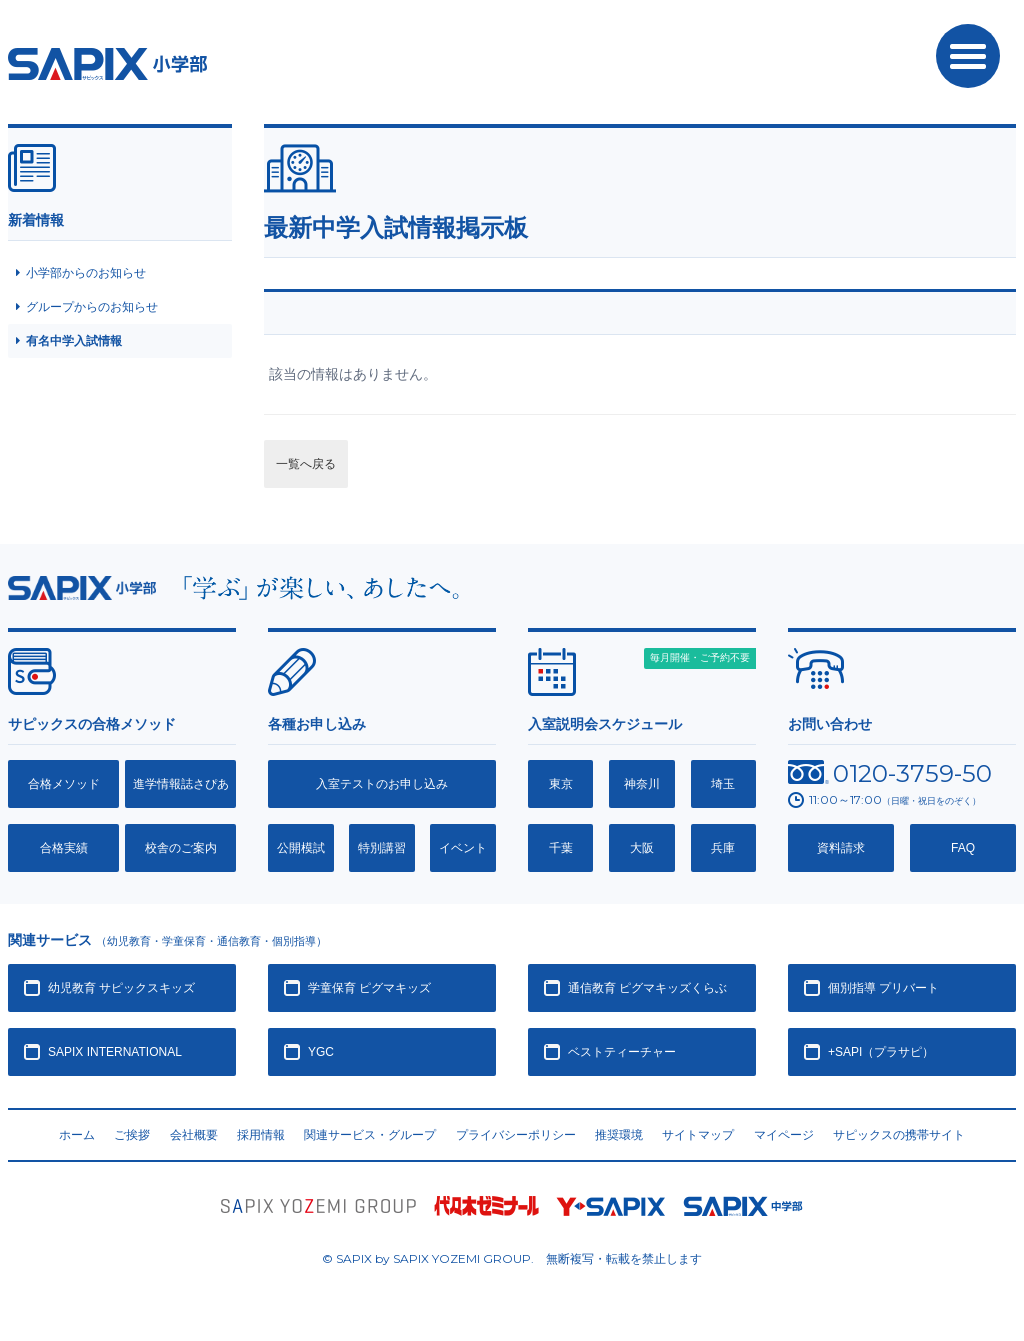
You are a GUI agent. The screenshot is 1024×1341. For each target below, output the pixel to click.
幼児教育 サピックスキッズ (121, 988)
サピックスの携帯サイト (899, 1135)
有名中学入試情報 (74, 341)
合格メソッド (64, 784)
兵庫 (723, 848)
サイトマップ (698, 1135)
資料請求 (841, 848)
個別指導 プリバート (883, 988)
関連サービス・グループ (370, 1135)
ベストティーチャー (622, 1052)
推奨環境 (619, 1135)
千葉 (561, 848)
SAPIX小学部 (107, 64)
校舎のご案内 (181, 848)
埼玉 (723, 784)
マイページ (784, 1135)
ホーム (77, 1135)
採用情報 (261, 1135)
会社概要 (194, 1135)
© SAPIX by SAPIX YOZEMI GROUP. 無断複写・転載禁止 (512, 1258)
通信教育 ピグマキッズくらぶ (647, 988)
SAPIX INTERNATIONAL (115, 1052)
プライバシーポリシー (516, 1135)
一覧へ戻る (306, 464)
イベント (463, 848)
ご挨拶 (132, 1135)
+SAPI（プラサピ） (881, 1052)
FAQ (963, 848)
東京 (561, 784)
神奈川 (642, 784)
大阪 (642, 848)
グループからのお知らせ (92, 307)
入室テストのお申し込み (382, 784)
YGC (321, 1052)
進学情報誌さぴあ (181, 784)
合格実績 (64, 848)
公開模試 (301, 848)
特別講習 (382, 848)
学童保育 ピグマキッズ (369, 988)
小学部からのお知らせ (86, 273)
